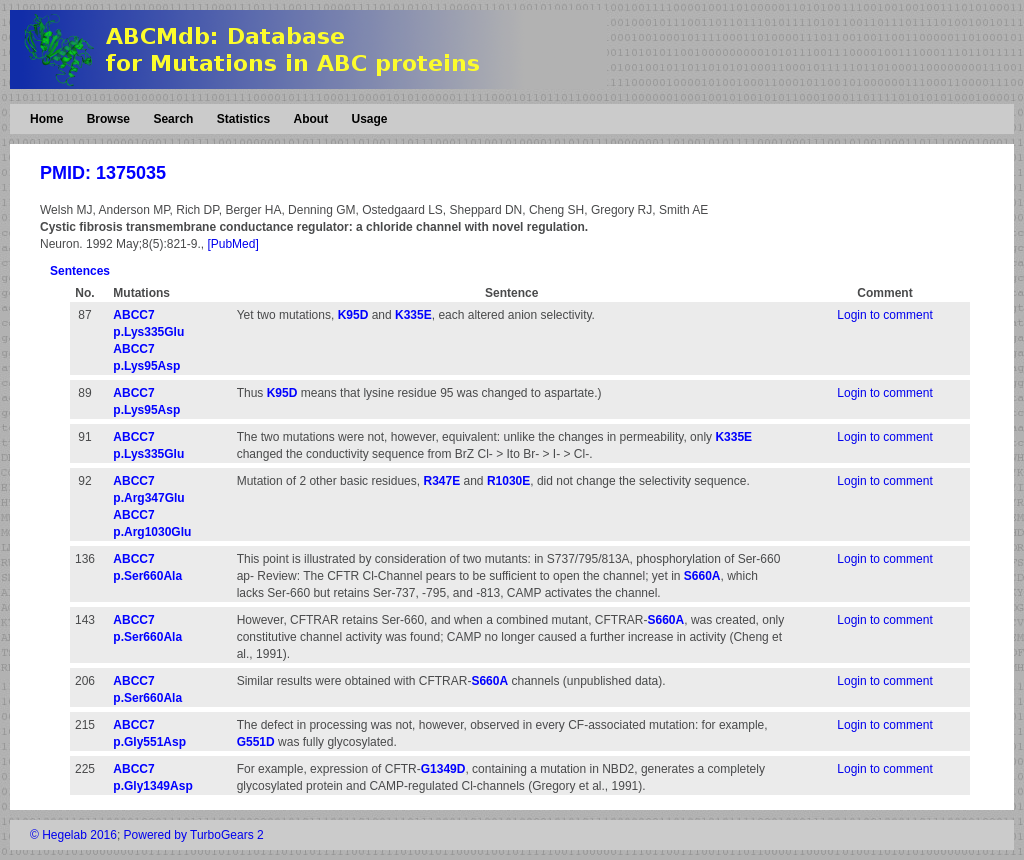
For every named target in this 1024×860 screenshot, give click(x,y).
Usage (369, 119)
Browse (108, 119)
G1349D (443, 769)
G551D (256, 742)
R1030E (508, 481)
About (310, 119)
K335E (413, 315)
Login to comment (884, 315)
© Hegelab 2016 (73, 835)
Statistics (243, 119)
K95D (353, 315)
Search (173, 119)
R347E (441, 481)
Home (46, 119)
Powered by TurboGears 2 (194, 835)
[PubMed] (232, 244)
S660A (702, 576)
